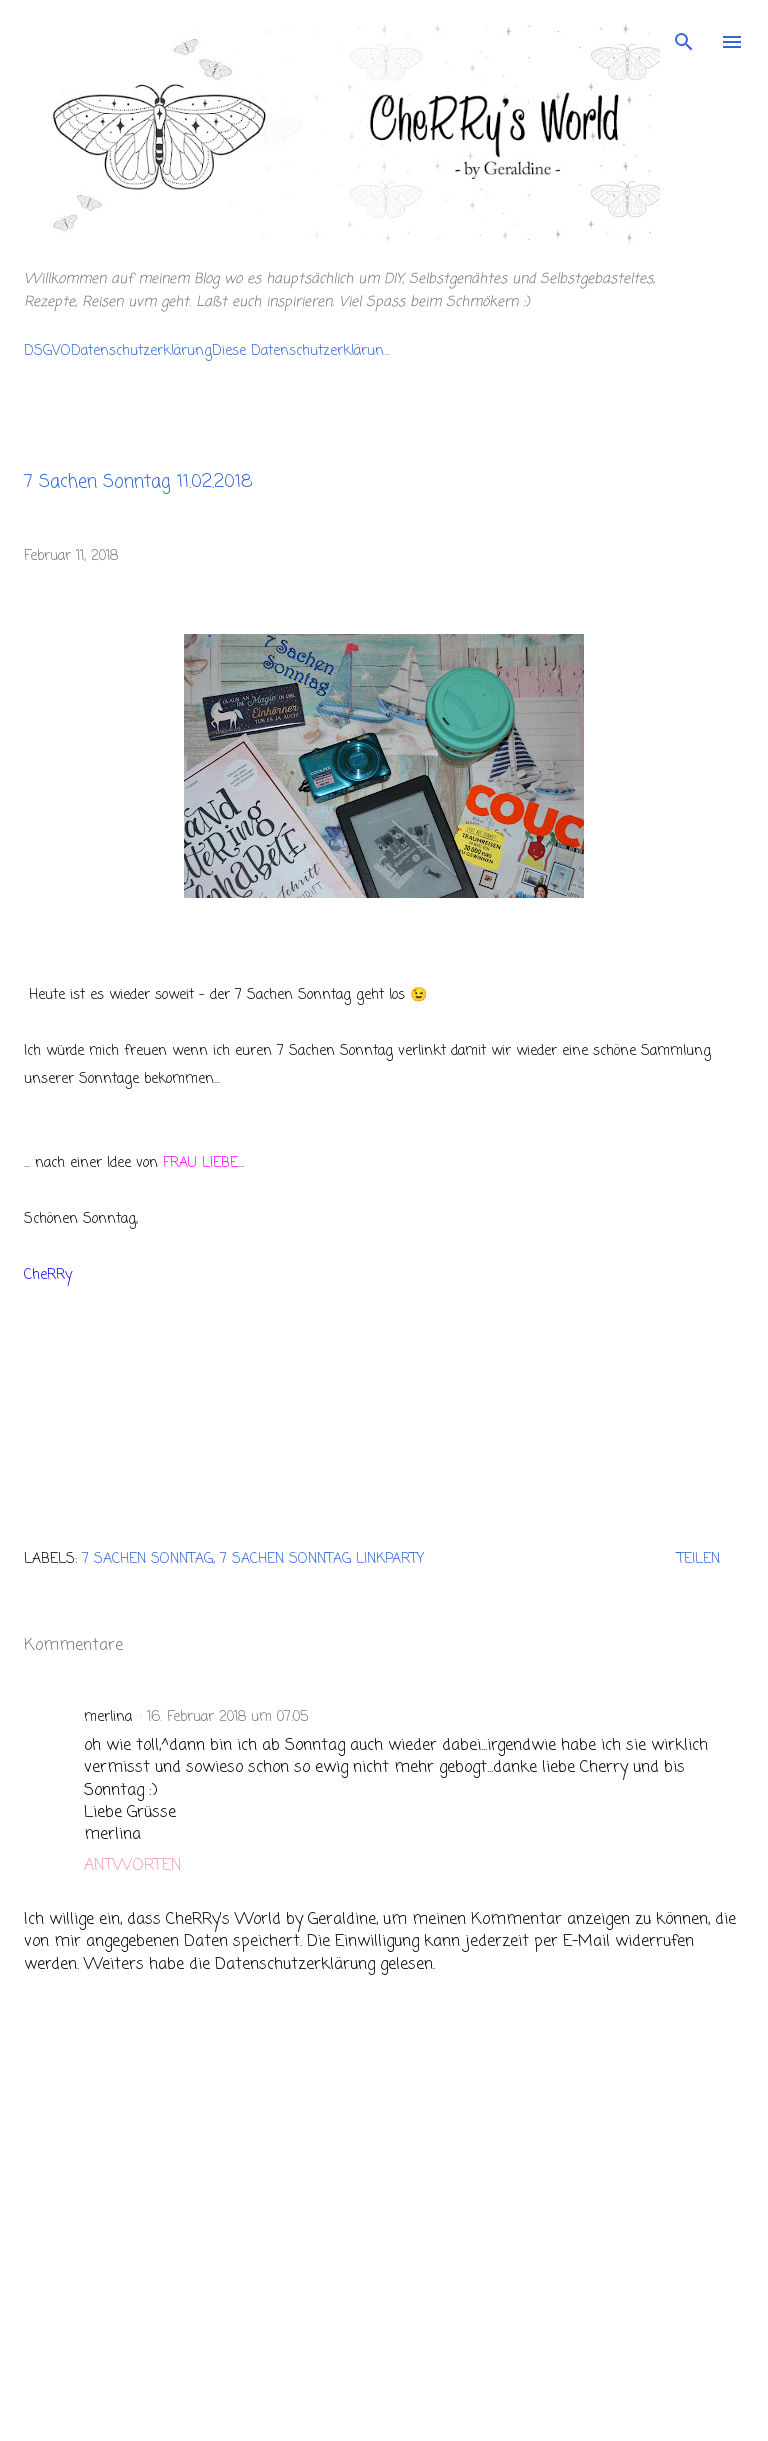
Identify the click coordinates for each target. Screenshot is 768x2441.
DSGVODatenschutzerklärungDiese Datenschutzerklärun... (207, 351)
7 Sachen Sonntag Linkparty (322, 1559)
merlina (108, 1717)
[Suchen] (684, 36)
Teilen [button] (698, 1559)
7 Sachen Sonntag (147, 1559)
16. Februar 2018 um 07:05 (227, 1717)
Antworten (133, 1866)
